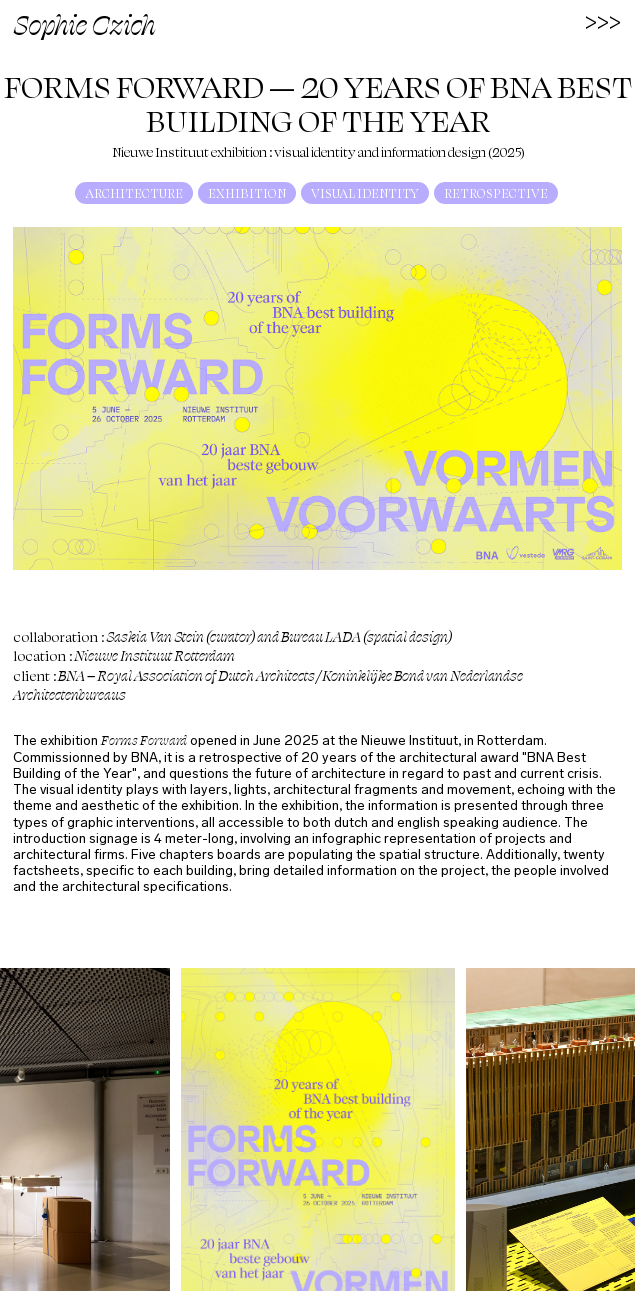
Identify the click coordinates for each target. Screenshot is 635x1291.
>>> (603, 20)
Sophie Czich (84, 23)
